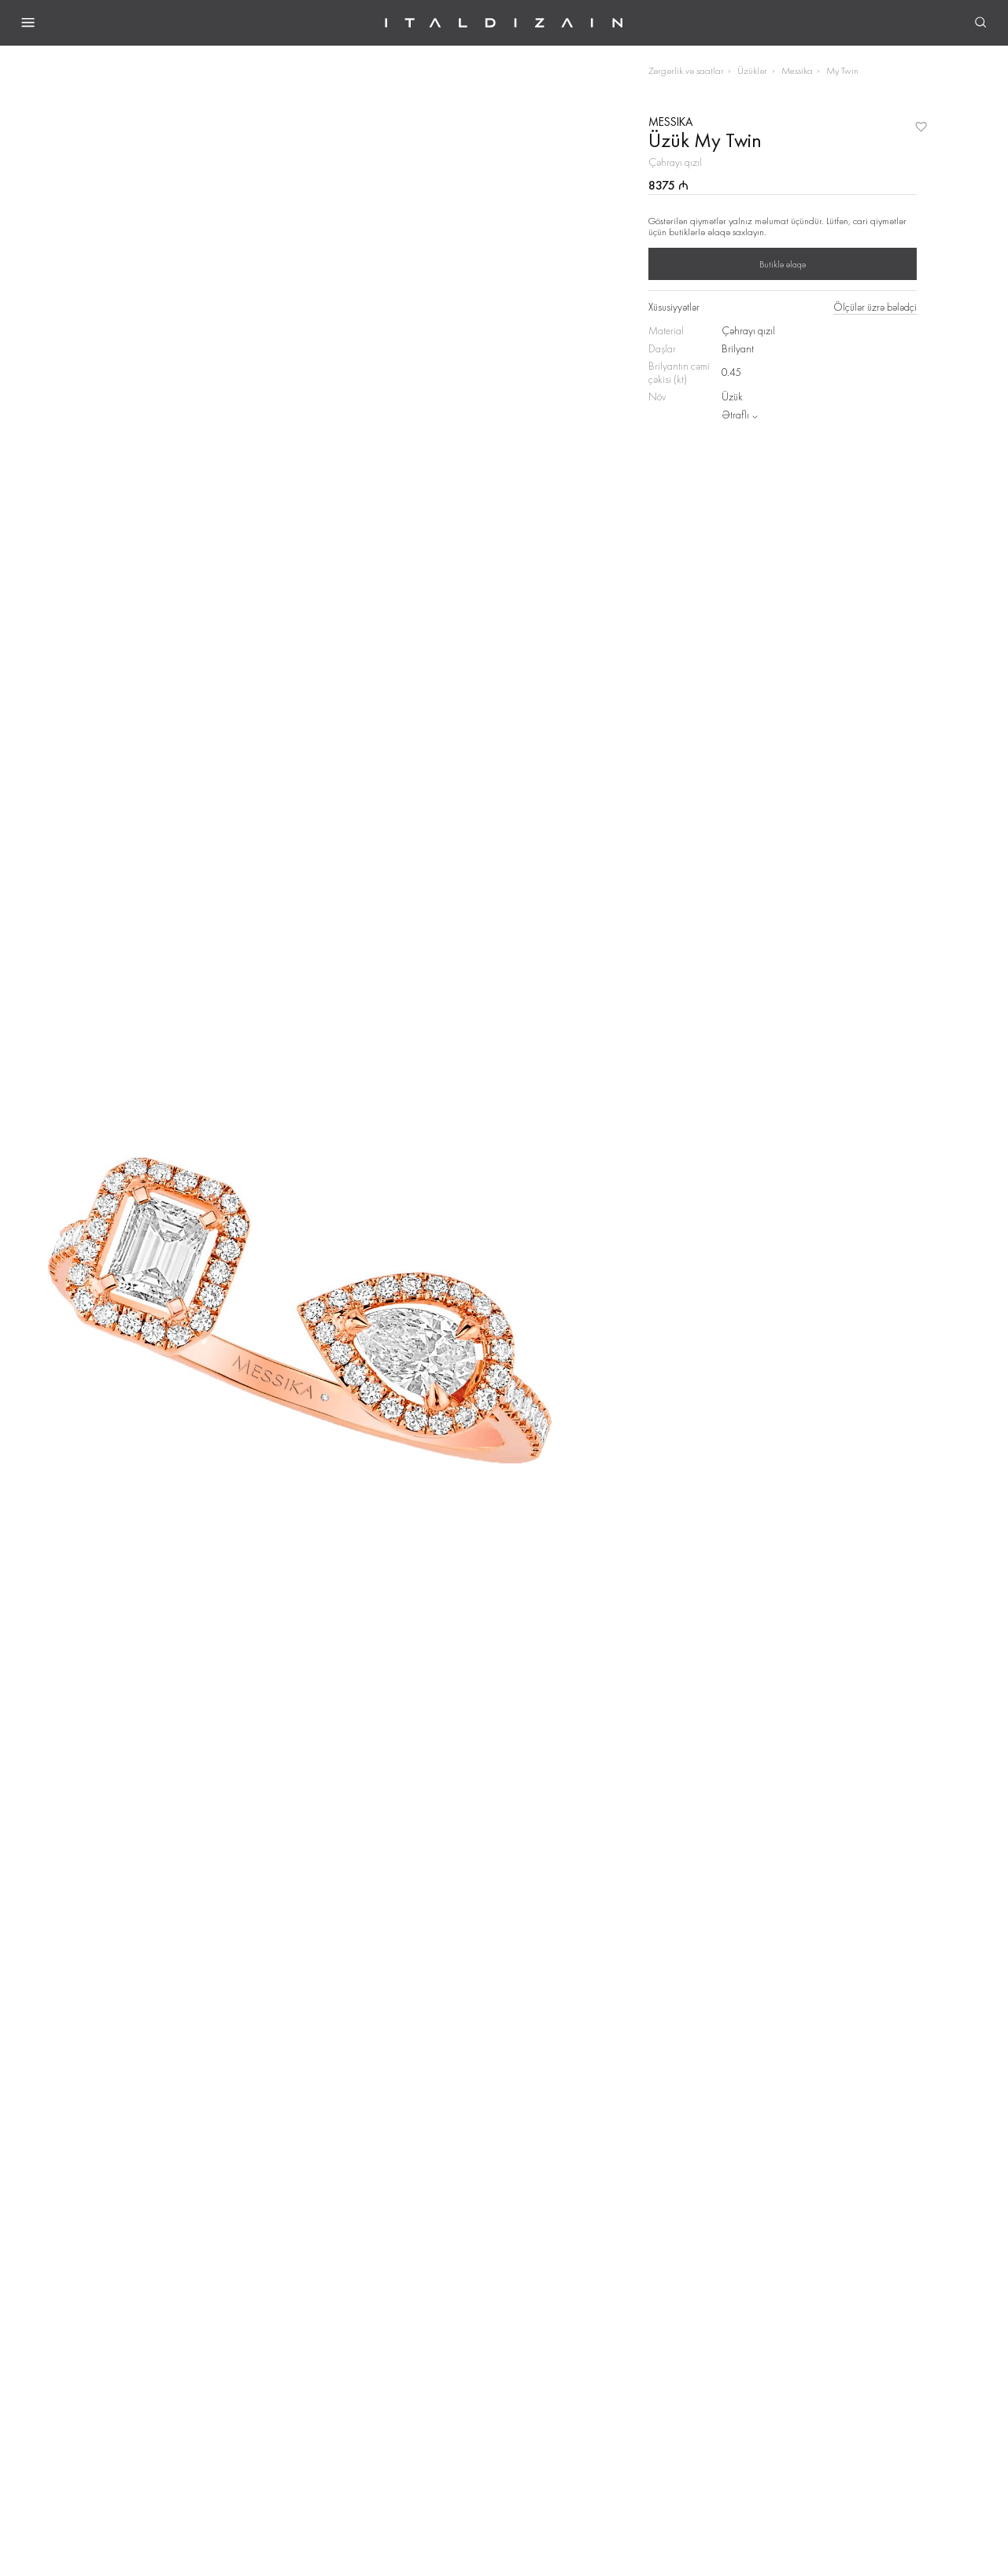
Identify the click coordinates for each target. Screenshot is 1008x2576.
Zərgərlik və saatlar (686, 70)
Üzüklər (752, 70)
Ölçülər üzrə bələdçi (875, 307)
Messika (797, 70)
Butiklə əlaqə (782, 264)
